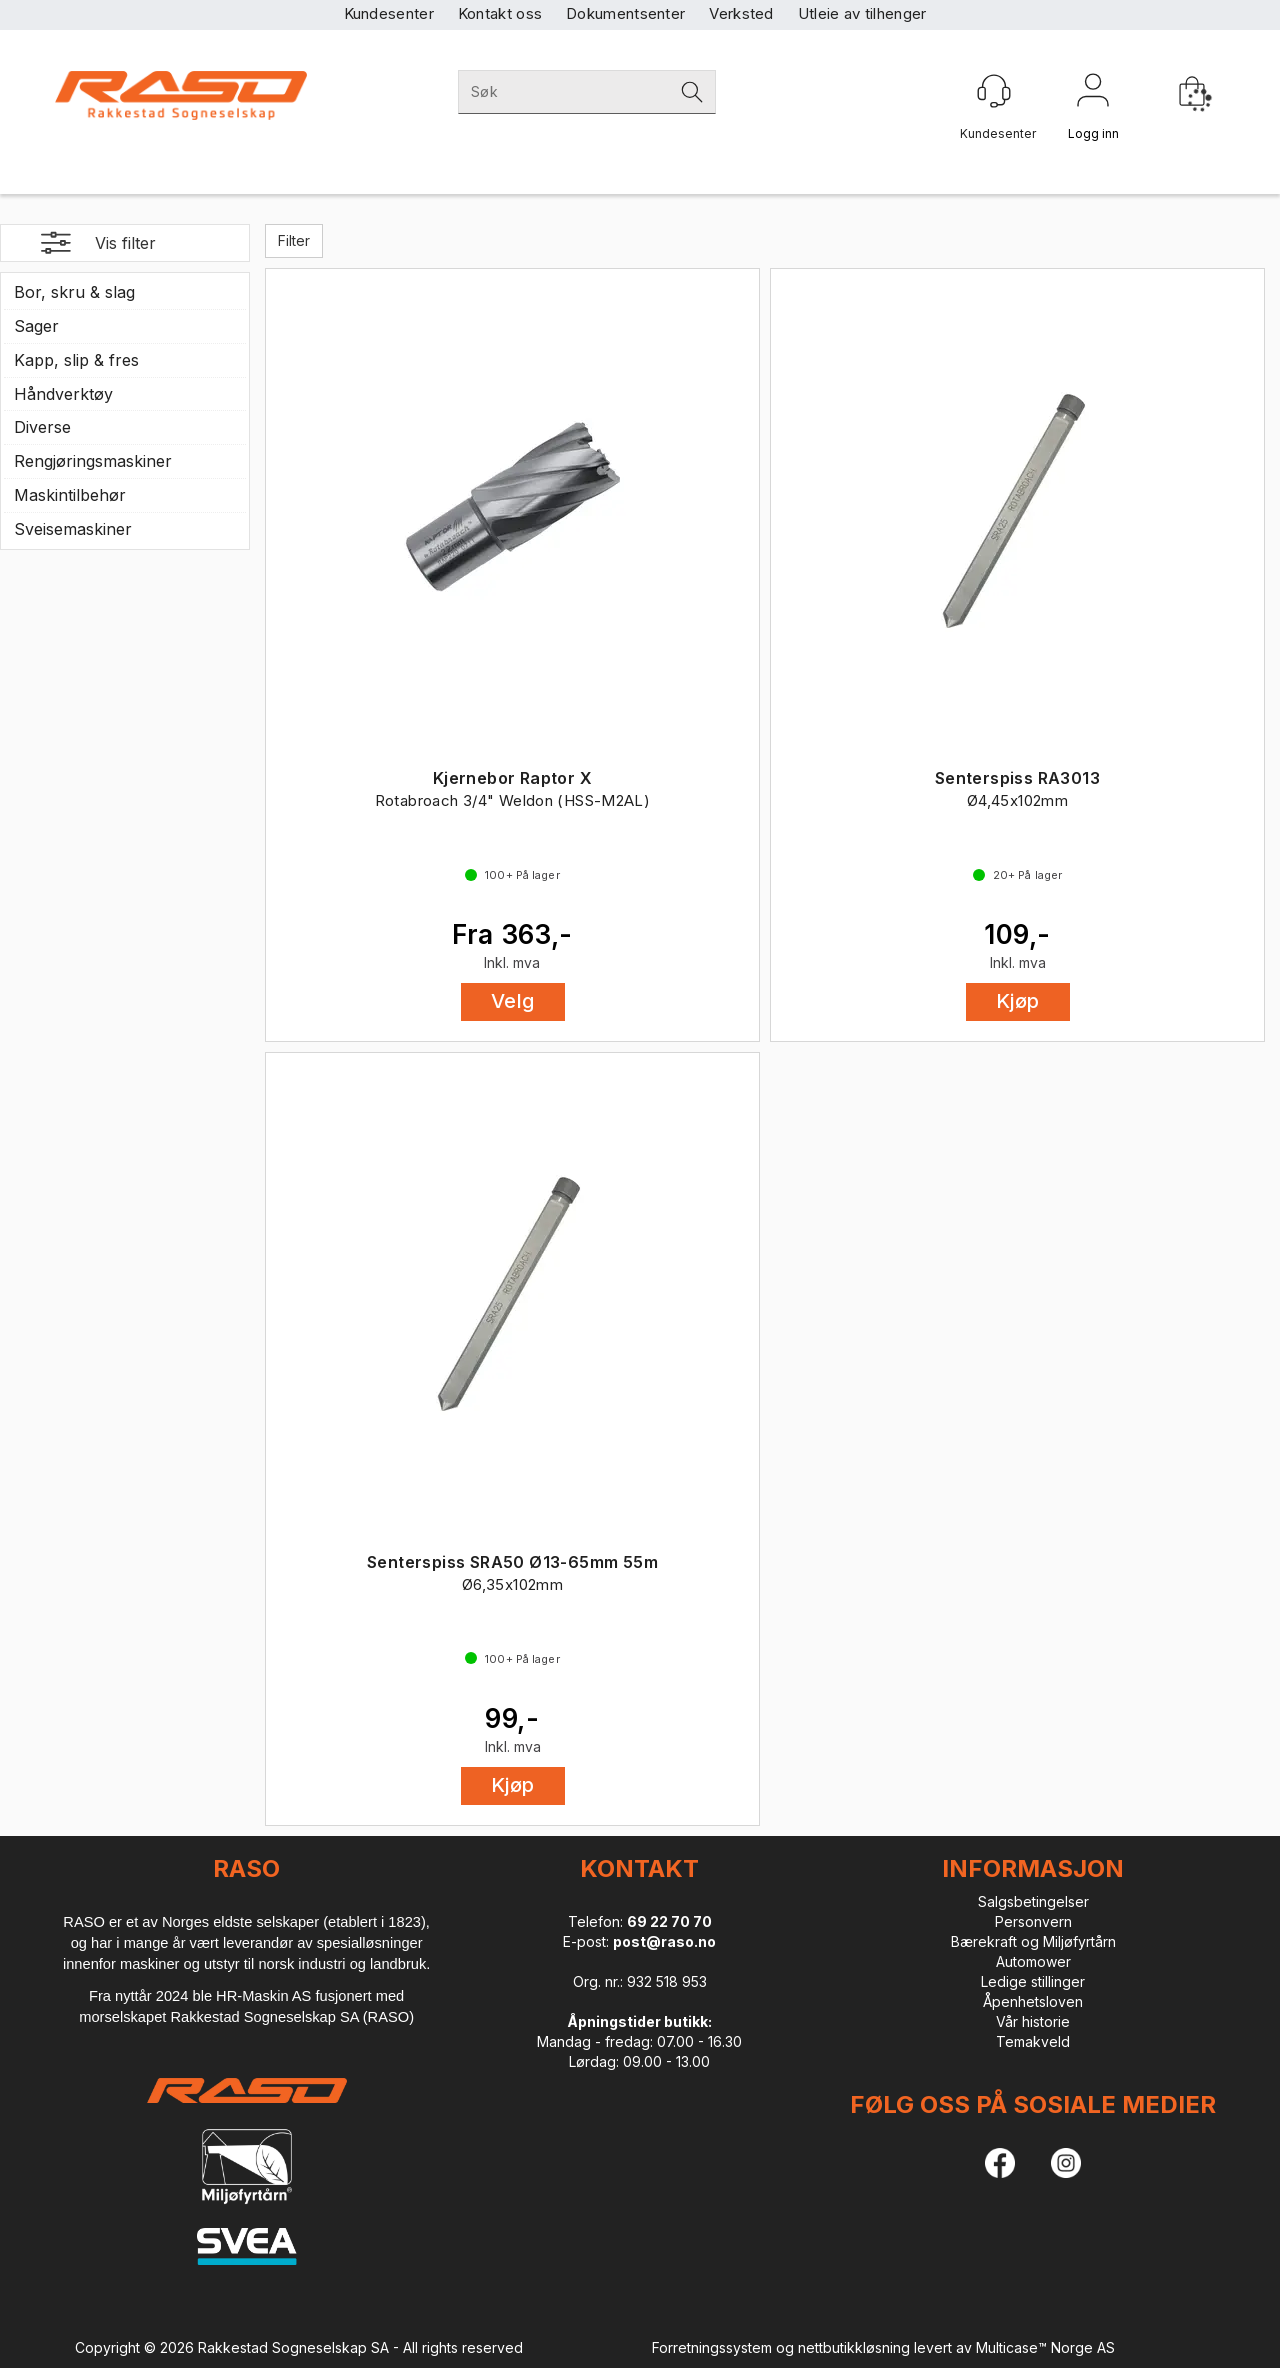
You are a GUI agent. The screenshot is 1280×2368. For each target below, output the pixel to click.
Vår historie (1033, 2021)
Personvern (1033, 1921)
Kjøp (1018, 1001)
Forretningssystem (712, 2347)
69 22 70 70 (669, 1921)
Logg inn (1093, 94)
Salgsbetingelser (1033, 1901)
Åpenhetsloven (1033, 2001)
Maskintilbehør (70, 495)
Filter (294, 240)
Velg (513, 1001)
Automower (1033, 1961)
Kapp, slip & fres (76, 360)
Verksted (741, 13)
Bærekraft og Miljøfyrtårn (1033, 1941)
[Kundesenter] (994, 91)
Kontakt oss (500, 13)
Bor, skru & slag (74, 292)
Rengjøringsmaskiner (93, 461)
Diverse (42, 427)
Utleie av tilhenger (862, 13)
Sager (36, 326)
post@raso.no (664, 1941)
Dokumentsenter (625, 13)
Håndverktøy (63, 394)
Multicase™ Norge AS (1045, 2347)
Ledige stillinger (1033, 1981)
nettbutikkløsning (854, 2347)
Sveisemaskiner (73, 529)
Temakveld (1033, 2041)
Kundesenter (389, 13)
